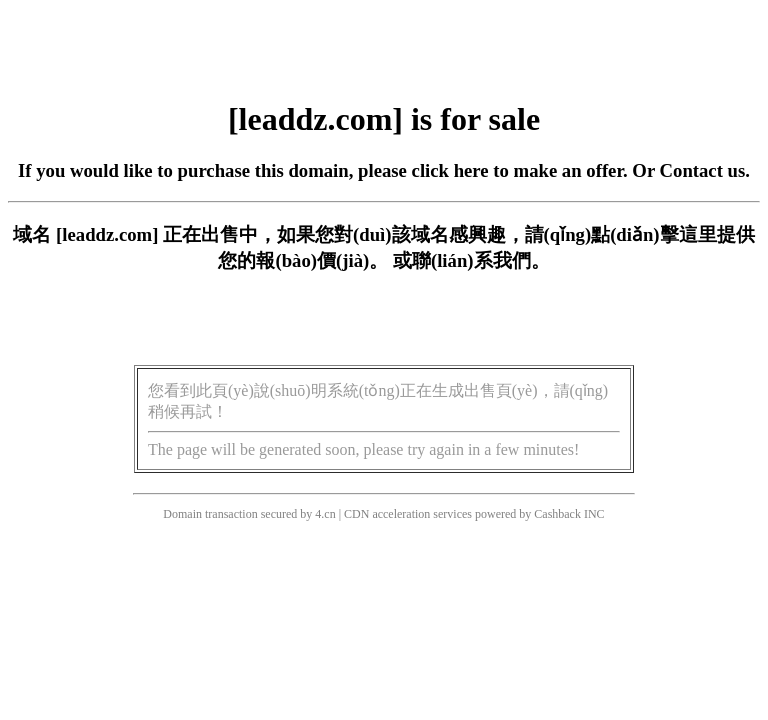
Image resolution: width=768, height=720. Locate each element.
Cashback (557, 514)
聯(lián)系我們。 (481, 260)
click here (450, 170)
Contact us (703, 170)
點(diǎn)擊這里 (653, 234)
